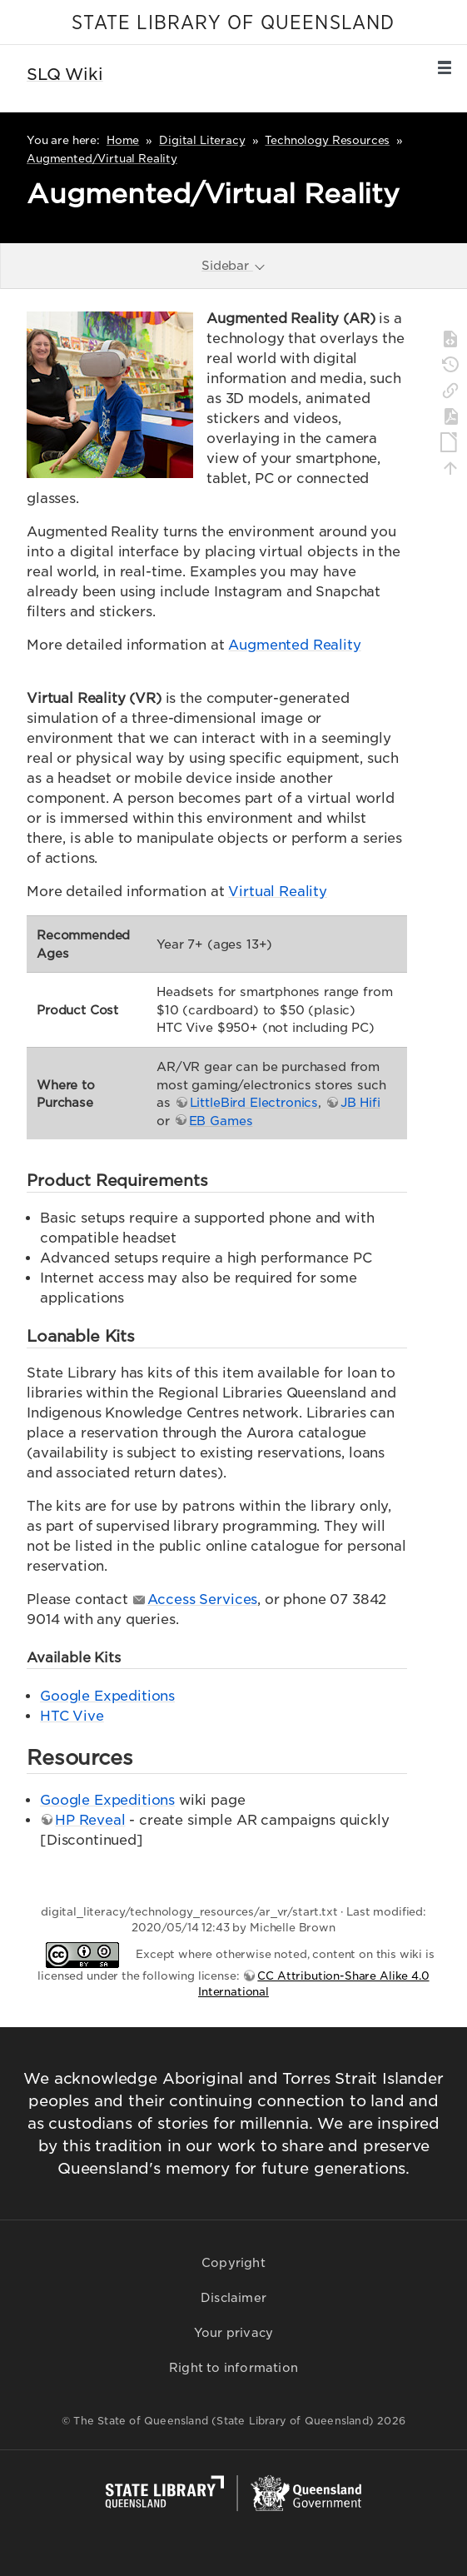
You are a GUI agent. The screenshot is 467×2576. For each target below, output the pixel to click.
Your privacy (233, 2332)
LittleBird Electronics (254, 1102)
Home (123, 140)
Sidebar (233, 265)
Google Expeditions (107, 1696)
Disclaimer (233, 2297)
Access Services (202, 1599)
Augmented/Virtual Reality (102, 158)
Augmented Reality (294, 645)
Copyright (233, 2263)
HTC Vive (72, 1716)
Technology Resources (327, 140)
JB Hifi (360, 1102)
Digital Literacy (202, 140)
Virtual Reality (277, 891)
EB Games (221, 1121)
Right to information (233, 2367)
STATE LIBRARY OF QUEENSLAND (233, 23)
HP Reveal (90, 1820)
